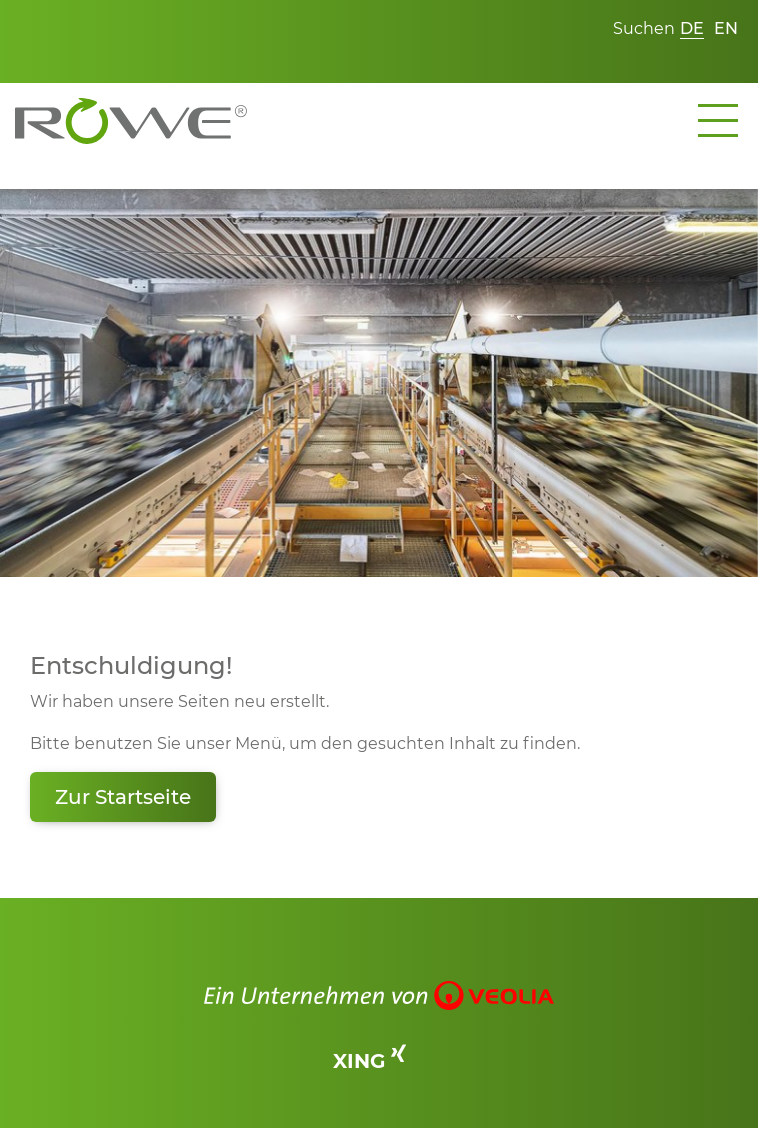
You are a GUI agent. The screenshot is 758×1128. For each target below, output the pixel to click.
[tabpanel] (379, 383)
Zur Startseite (123, 797)
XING (369, 1060)
